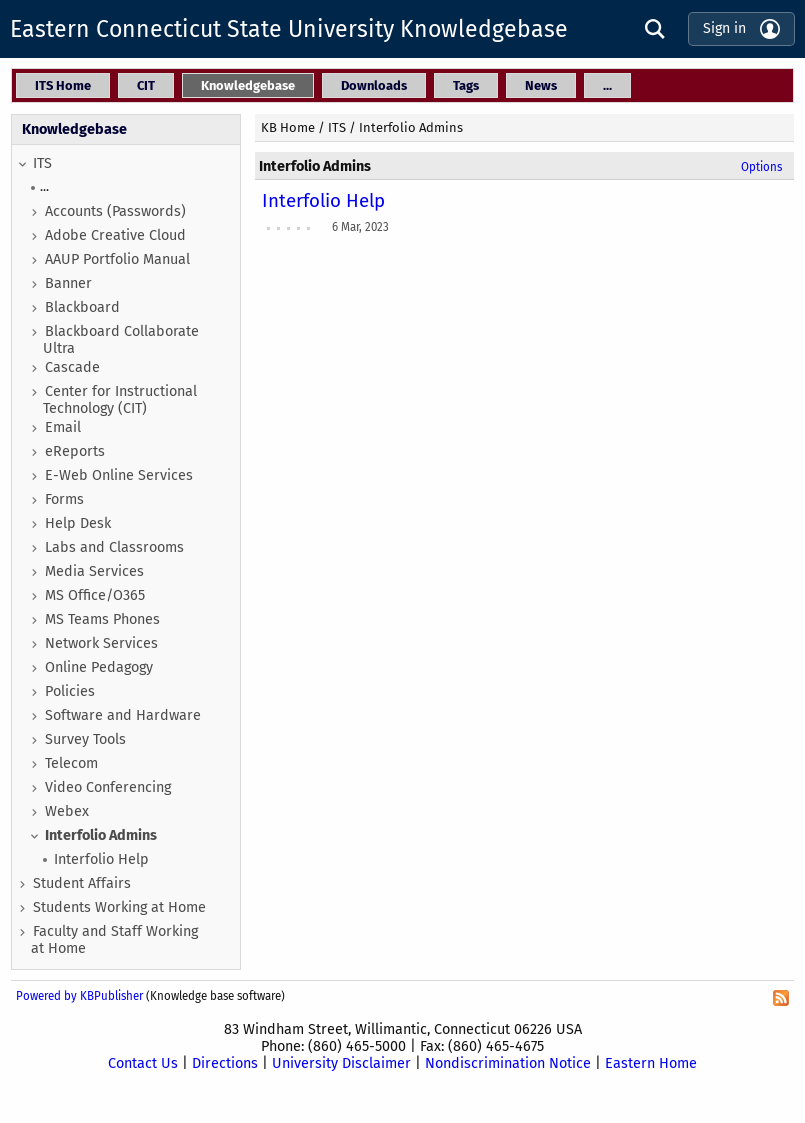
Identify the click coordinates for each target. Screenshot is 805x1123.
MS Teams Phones (102, 619)
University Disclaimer (341, 1063)
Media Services (94, 571)
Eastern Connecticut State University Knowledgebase (289, 29)
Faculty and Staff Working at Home (114, 940)
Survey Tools (85, 739)
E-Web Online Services (119, 475)
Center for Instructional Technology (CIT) (120, 400)
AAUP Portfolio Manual (117, 259)
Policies (70, 691)
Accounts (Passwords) (115, 211)
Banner (68, 283)
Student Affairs (82, 883)
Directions (225, 1063)
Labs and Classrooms (114, 547)
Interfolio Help (101, 859)
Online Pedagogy (99, 667)
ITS (42, 163)
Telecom (71, 763)
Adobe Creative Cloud (115, 235)
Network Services (101, 643)
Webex (67, 811)
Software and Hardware (123, 715)
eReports (75, 451)
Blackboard (82, 307)
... (44, 186)
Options (761, 167)
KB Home (288, 127)
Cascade (72, 367)
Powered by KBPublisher (79, 996)
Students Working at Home (119, 907)
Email (63, 427)
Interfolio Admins (101, 835)
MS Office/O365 (95, 595)
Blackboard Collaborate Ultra (121, 340)
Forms (64, 499)
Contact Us (143, 1063)
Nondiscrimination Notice (508, 1063)
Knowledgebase (74, 129)
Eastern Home (651, 1063)
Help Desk (78, 523)
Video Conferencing (108, 787)
